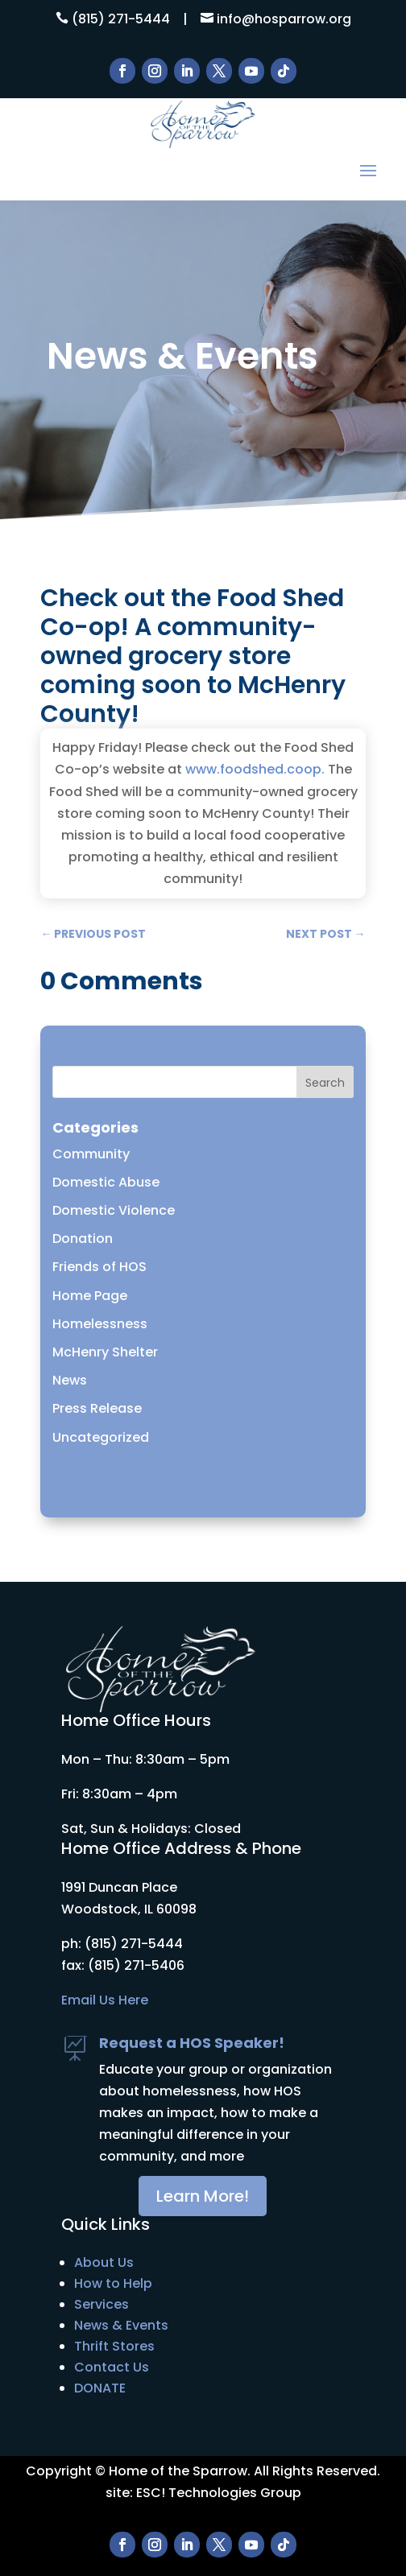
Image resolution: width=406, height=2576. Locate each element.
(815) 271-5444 (121, 19)
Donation (82, 1238)
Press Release (97, 1408)
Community (91, 1154)
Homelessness (99, 1324)
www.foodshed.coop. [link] (255, 769)
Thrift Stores (114, 2346)
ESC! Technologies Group (218, 2492)
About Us (104, 2262)
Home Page (89, 1295)
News (69, 1380)
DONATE (100, 2388)
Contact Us (111, 2367)
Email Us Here (104, 2000)
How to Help (113, 2283)
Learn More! (202, 2196)
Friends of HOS (99, 1266)
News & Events (121, 2325)
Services (101, 2304)
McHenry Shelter (105, 1352)
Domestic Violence (113, 1210)
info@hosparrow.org (284, 19)
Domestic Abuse (106, 1182)
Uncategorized (100, 1437)
